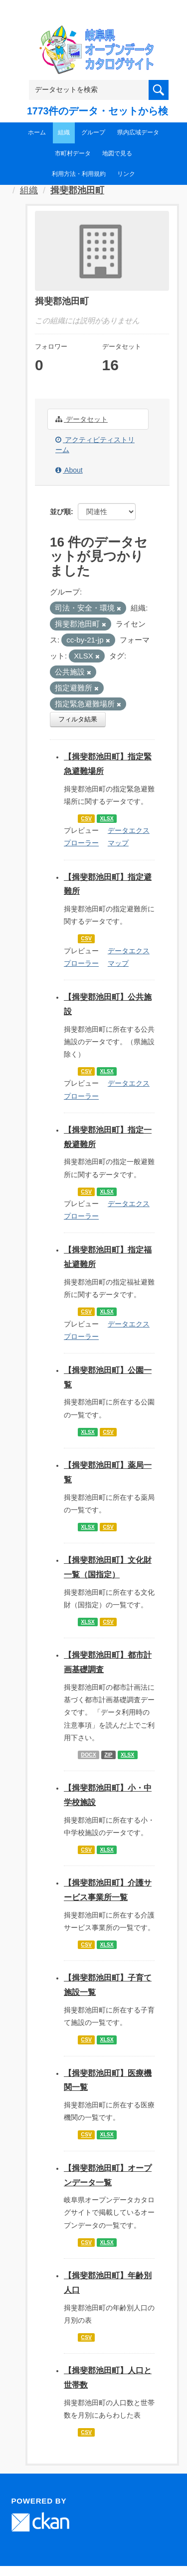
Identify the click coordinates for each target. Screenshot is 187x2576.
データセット (81, 419)
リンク (126, 173)
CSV (86, 818)
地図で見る (117, 153)
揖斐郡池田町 (77, 190)
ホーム (37, 132)
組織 (64, 132)
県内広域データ (138, 132)
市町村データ (73, 153)
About (69, 470)
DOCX (88, 1755)
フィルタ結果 (77, 719)
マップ (118, 843)
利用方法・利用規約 (79, 173)
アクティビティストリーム (95, 445)
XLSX (106, 818)
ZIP (108, 1755)
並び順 (60, 512)
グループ (93, 132)
